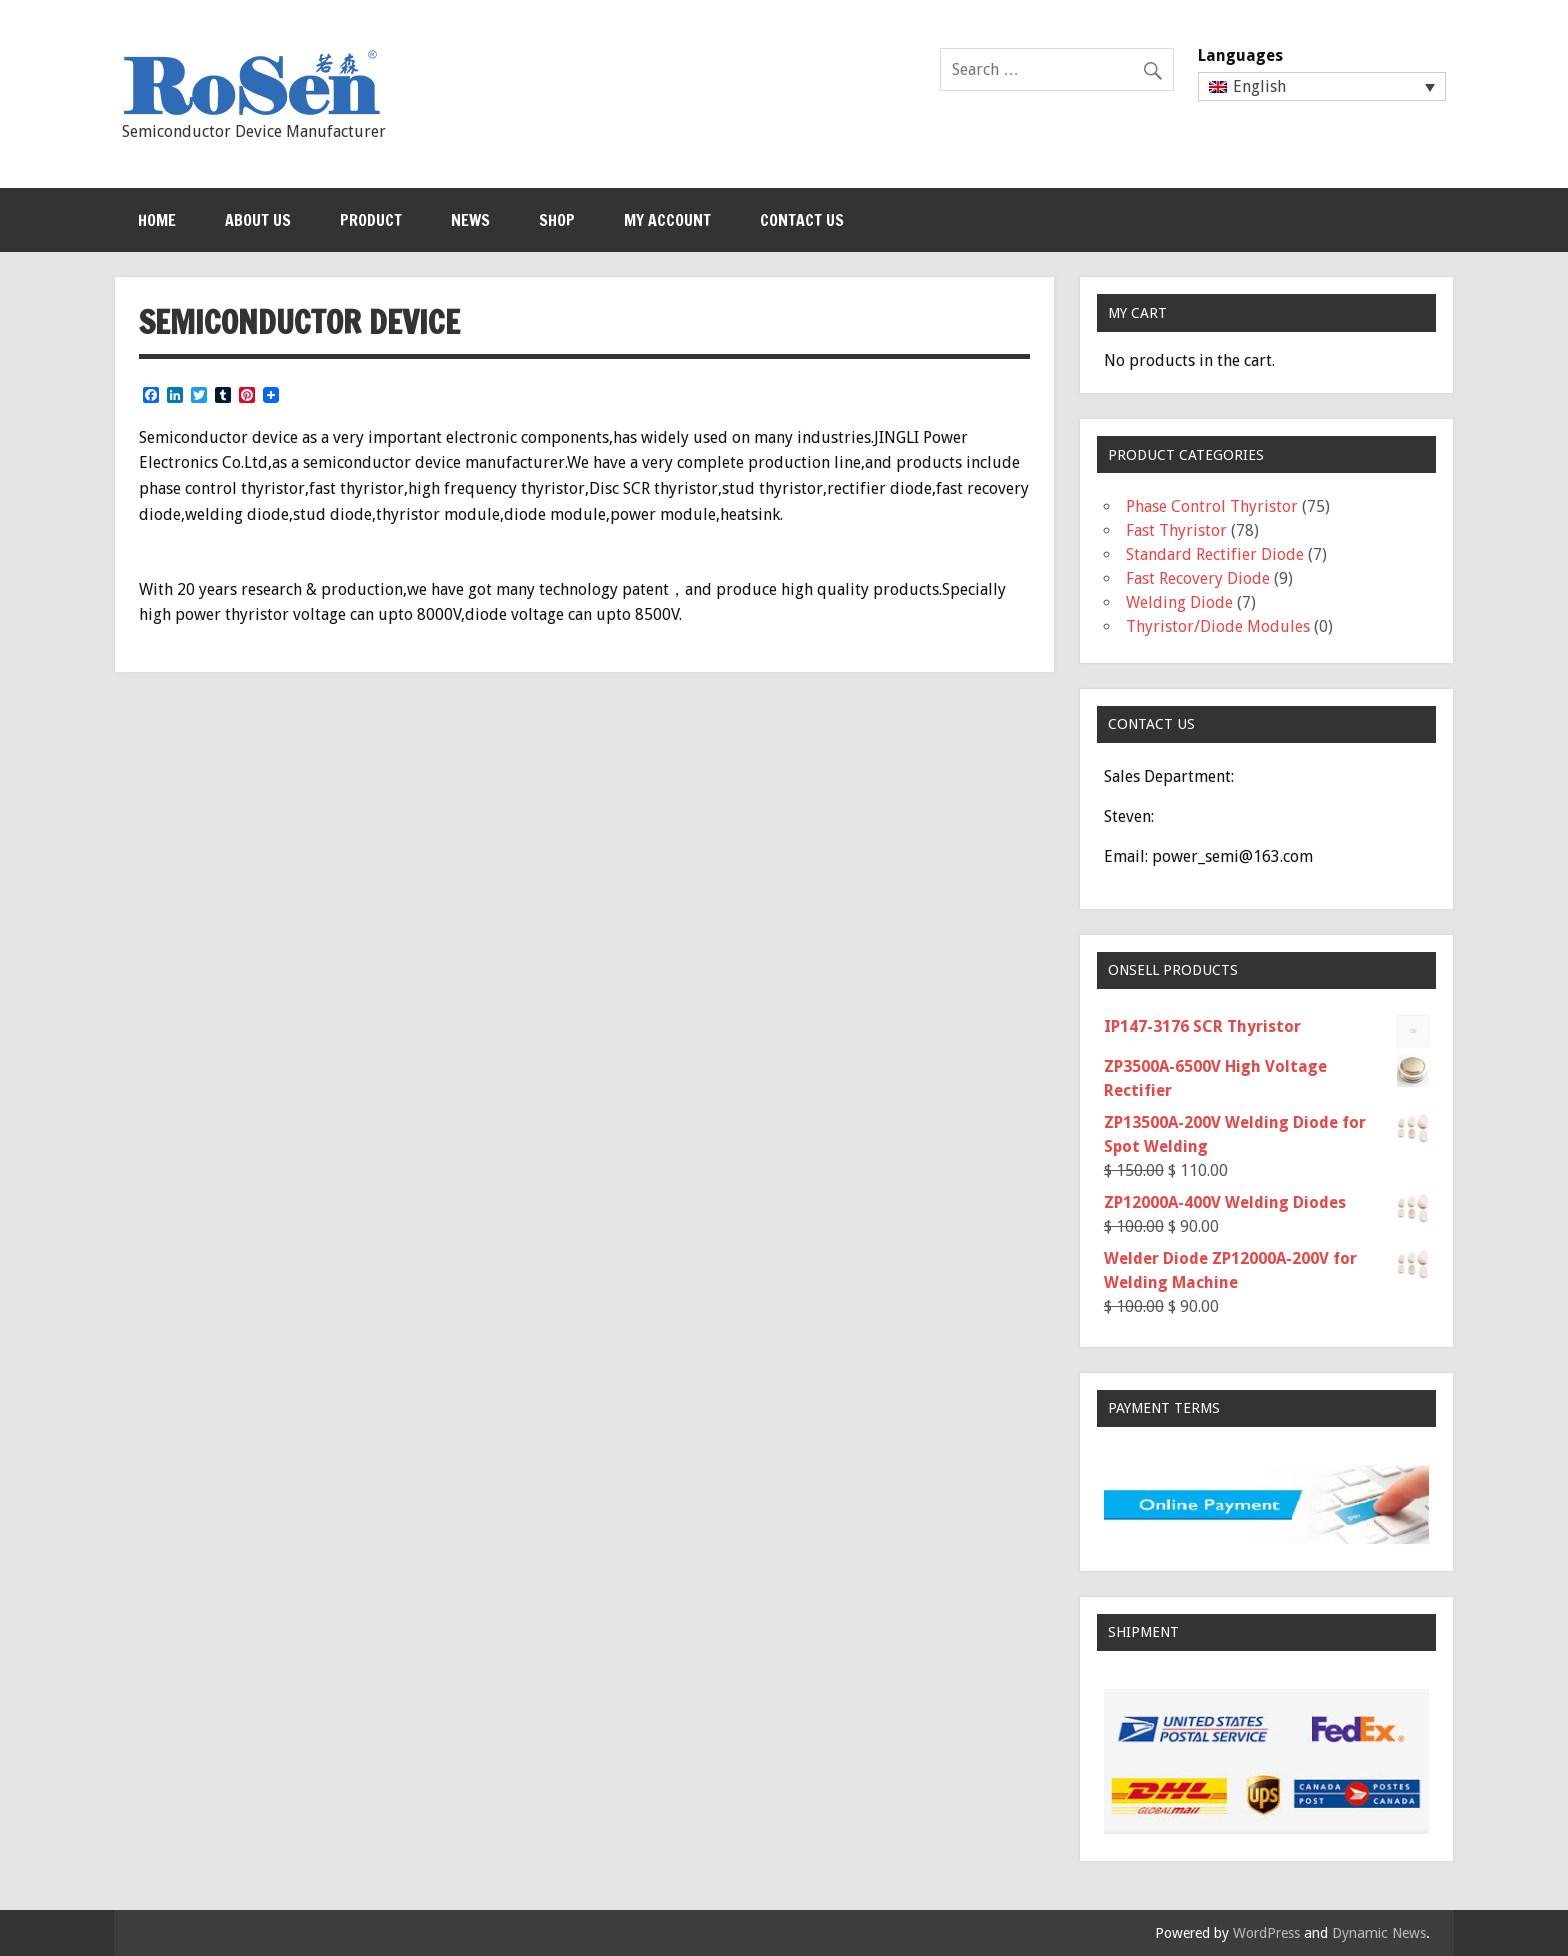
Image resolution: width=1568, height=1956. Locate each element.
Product (371, 220)
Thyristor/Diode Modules (1218, 626)
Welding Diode (1179, 602)
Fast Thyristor (1176, 530)
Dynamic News (1379, 1933)
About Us (258, 220)
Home (157, 220)
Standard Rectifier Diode (1215, 554)
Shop (557, 220)
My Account (667, 220)
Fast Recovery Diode (1198, 578)
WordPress (1266, 1933)
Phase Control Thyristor (1212, 506)
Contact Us (802, 220)
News (470, 220)
